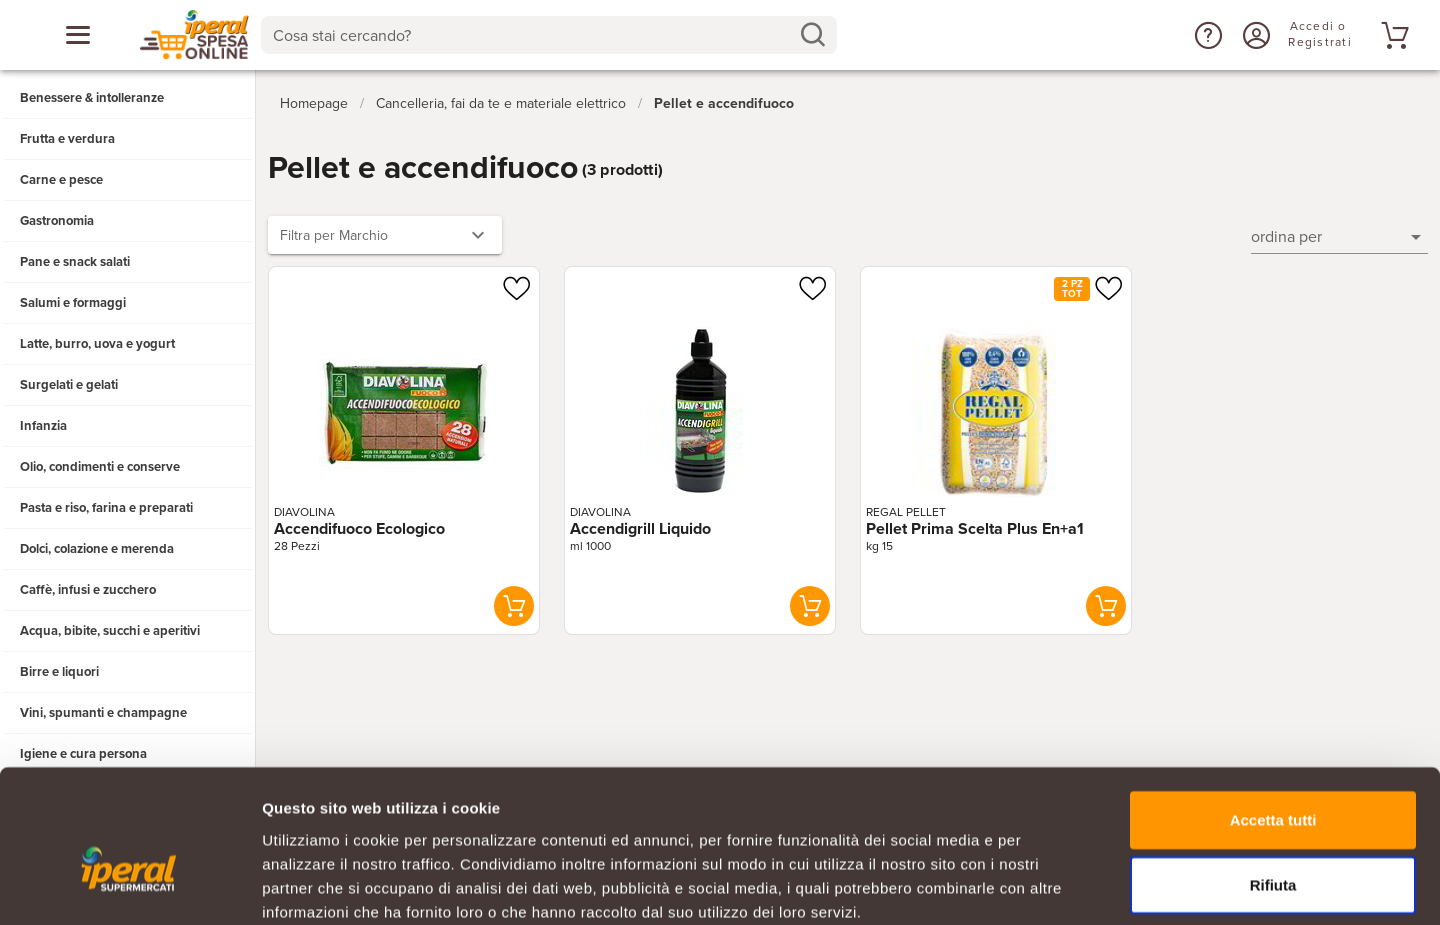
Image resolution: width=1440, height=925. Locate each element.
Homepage (314, 98)
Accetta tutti (1273, 712)
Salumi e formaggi (73, 303)
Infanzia (43, 426)
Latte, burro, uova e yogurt (97, 344)
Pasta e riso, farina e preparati (106, 508)
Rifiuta (1273, 778)
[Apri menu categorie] (78, 35)
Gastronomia (57, 221)
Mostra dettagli (1052, 885)
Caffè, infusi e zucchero (88, 590)
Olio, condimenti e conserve (100, 467)
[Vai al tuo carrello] (1392, 35)
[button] (1206, 35)
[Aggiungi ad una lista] (516, 284)
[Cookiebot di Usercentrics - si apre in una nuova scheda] (129, 886)
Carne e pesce (61, 180)
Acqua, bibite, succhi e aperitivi (110, 631)
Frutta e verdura (67, 139)
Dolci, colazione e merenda (97, 549)
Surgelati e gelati (69, 385)
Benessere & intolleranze (92, 98)
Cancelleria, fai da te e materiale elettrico (501, 98)
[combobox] (548, 35)
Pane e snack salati (75, 262)
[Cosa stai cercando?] (532, 35)
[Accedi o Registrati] (1254, 35)
